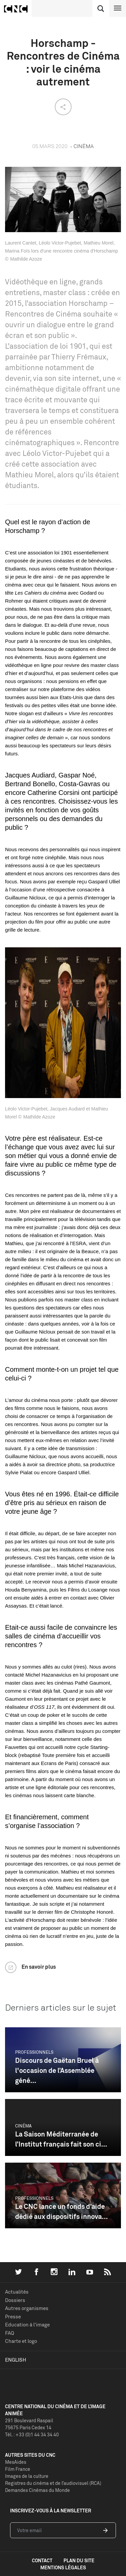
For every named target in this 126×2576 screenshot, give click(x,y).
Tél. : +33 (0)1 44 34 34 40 (32, 2434)
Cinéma (23, 2125)
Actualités (17, 2292)
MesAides (15, 2462)
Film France (17, 2469)
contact (42, 2560)
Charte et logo (21, 2341)
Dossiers (15, 2300)
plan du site (79, 2560)
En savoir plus (39, 1966)
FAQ (9, 2333)
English (15, 2360)
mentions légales (63, 2567)
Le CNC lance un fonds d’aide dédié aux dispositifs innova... (61, 2211)
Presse (13, 2316)
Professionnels (34, 2052)
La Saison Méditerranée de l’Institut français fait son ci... (61, 2139)
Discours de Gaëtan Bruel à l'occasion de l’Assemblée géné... (57, 2070)
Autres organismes (26, 2308)
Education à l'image (27, 2324)
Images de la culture (26, 2476)
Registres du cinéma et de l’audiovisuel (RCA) (53, 2483)
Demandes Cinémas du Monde (37, 2490)
